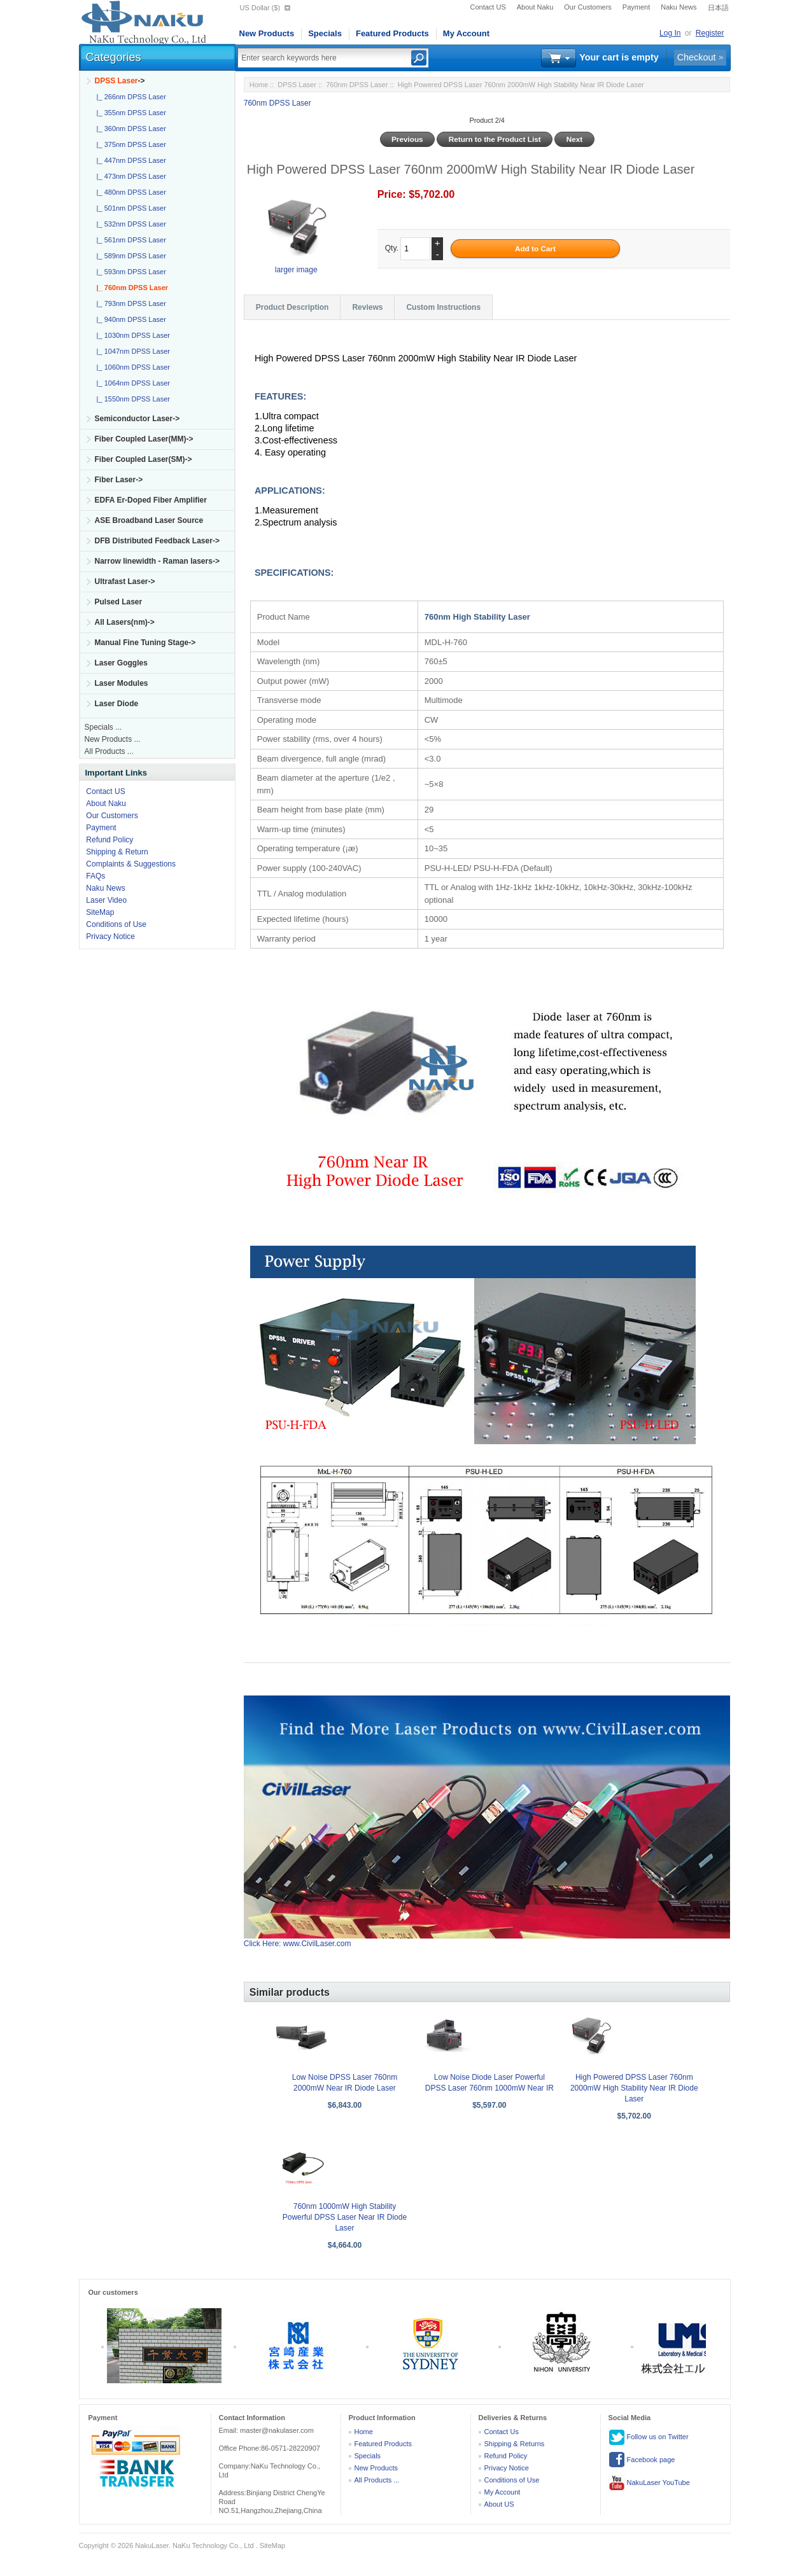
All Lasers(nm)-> (125, 622)
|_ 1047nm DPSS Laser (131, 351)
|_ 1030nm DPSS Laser (131, 335)
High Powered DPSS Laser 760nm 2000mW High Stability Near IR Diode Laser (634, 2088)
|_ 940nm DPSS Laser (129, 319)
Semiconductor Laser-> (137, 418)
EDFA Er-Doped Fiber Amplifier (151, 500)
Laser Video (106, 900)
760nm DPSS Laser (357, 84)
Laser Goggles (121, 662)
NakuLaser (152, 2545)
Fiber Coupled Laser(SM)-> (143, 459)
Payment (636, 7)
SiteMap (100, 912)
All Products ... (109, 751)
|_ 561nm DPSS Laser (129, 240)
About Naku (535, 7)
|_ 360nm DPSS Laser (129, 128)
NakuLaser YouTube (649, 2483)
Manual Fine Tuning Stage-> (145, 642)
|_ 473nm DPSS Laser (129, 176)
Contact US (488, 7)
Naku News (678, 7)
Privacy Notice (110, 936)
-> (120, 80)
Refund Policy (109, 839)
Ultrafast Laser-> (125, 581)
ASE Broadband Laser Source (149, 520)
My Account (466, 33)
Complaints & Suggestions (131, 864)
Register (710, 33)
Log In (669, 33)
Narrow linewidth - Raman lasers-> (157, 561)
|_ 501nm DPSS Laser (129, 208)
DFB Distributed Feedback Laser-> (157, 540)
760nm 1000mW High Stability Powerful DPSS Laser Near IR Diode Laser (345, 2217)
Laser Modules (121, 683)
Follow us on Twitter (649, 2437)
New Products (267, 33)
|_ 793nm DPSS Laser (129, 303)
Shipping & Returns (514, 2443)
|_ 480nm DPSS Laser (129, 192)
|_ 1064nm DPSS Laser (131, 383)
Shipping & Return (117, 851)
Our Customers (588, 7)
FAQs (95, 876)
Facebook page (642, 2460)
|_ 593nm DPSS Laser (129, 271)
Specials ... (103, 727)
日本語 (718, 7)
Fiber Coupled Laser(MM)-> (144, 439)
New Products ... (113, 739)
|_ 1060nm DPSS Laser (131, 367)
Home (259, 84)
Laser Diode (117, 703)
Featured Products (392, 33)
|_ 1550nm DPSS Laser (131, 399)
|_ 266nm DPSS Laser (129, 97)
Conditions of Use (116, 924)
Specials (325, 33)
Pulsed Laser (119, 601)
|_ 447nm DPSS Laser (129, 160)
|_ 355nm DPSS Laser (129, 112)
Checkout (696, 57)
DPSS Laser (297, 84)
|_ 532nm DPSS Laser (129, 224)
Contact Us (501, 2431)
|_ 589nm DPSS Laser (129, 256)
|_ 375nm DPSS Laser (129, 144)
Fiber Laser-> (119, 479)
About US (499, 2504)
